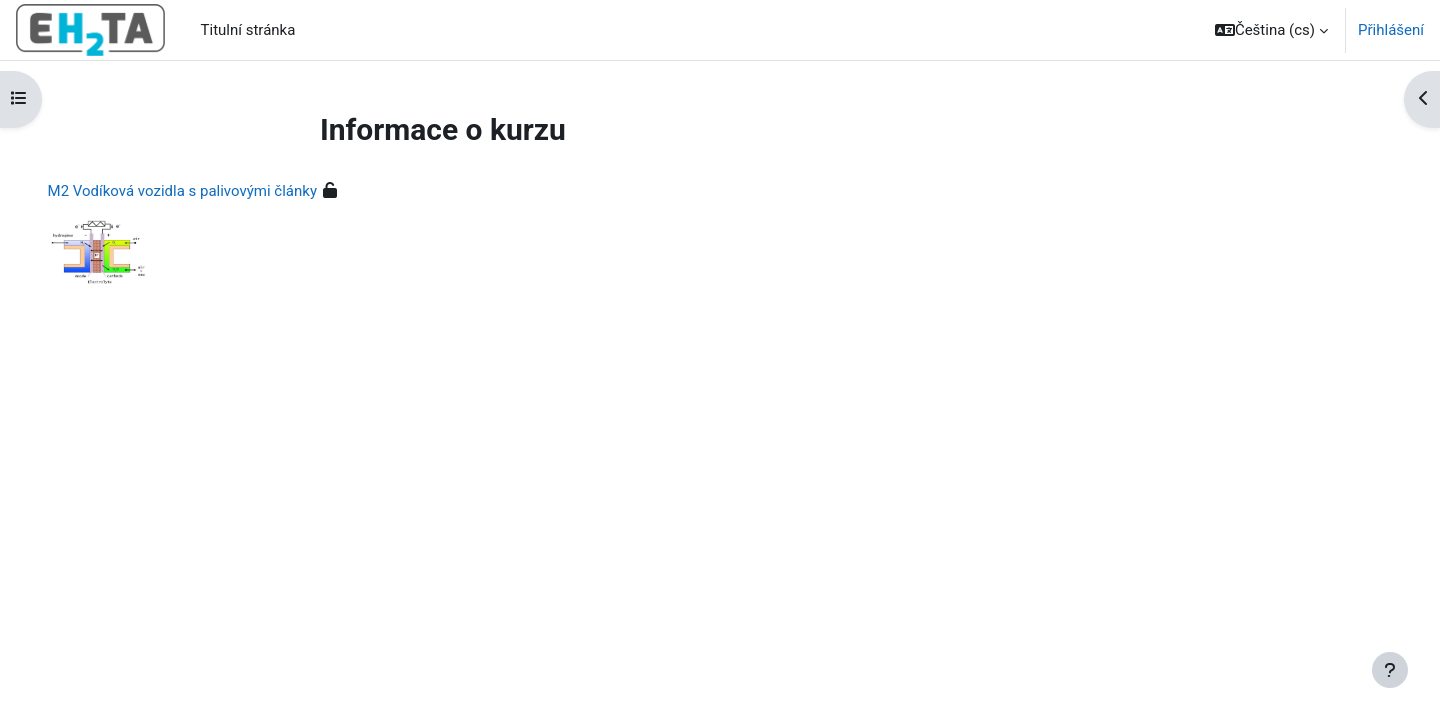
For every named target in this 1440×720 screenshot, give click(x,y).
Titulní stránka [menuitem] (248, 30)
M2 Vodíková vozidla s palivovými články (210, 191)
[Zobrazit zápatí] (1390, 670)
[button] (1271, 30)
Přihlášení (1391, 30)
